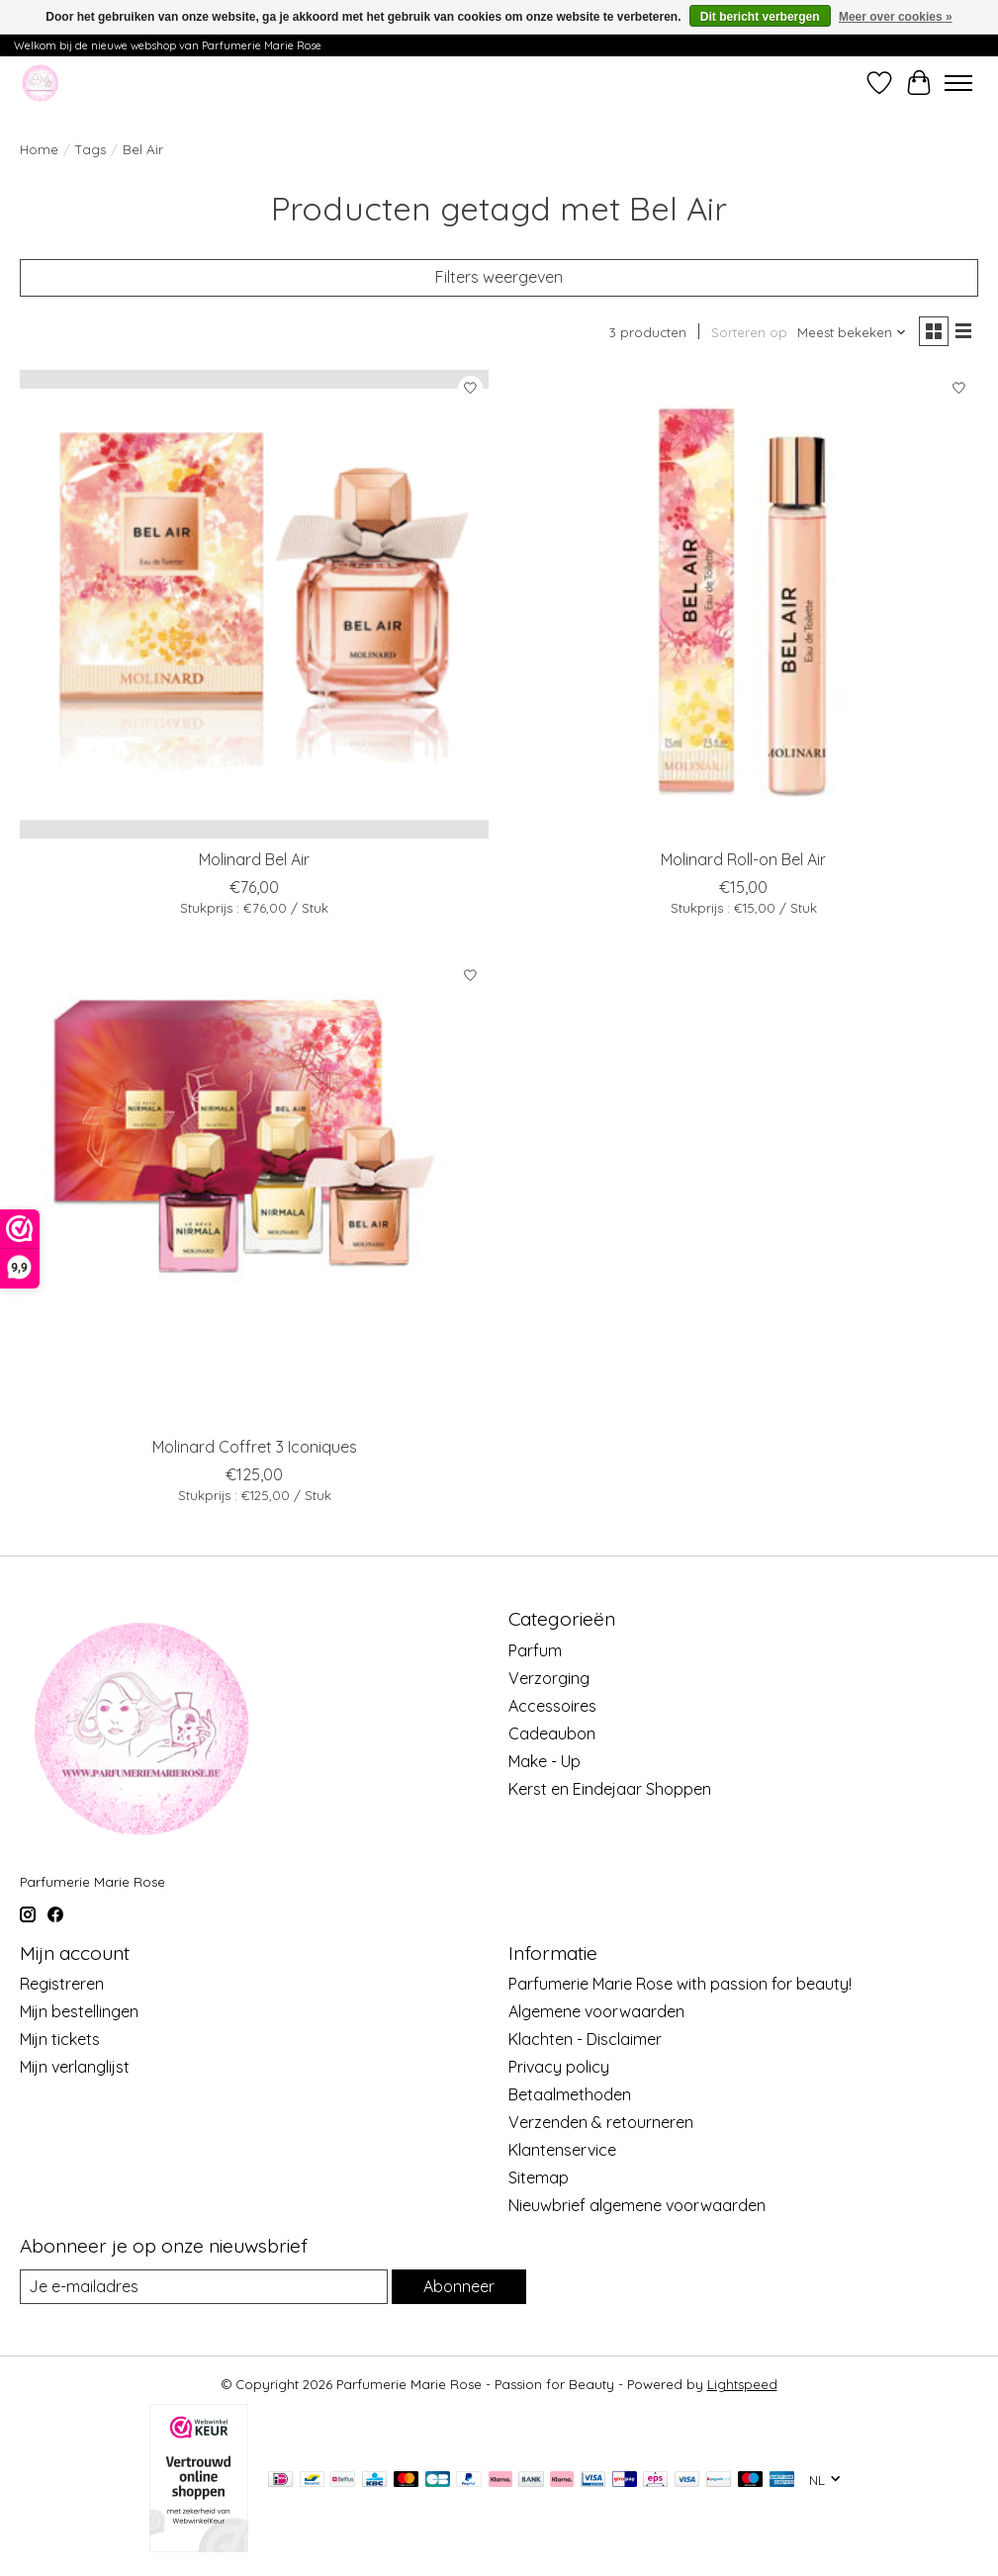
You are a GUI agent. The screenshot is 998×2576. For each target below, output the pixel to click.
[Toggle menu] (958, 83)
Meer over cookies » (896, 17)
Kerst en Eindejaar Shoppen (609, 1789)
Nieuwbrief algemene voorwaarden (637, 2205)
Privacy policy (558, 2067)
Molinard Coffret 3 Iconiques (254, 1447)
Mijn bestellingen (79, 2011)
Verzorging (549, 1678)
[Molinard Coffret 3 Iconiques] (254, 1190)
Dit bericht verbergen (760, 17)
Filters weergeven (499, 277)
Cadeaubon (551, 1733)
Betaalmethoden (569, 2094)
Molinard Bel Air (254, 859)
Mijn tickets (60, 2039)
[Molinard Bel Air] (254, 604)
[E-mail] (204, 2286)
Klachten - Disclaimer (585, 2039)
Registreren (62, 1984)
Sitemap (538, 2177)
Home (39, 149)
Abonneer (459, 2286)
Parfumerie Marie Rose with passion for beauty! (680, 1984)
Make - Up (544, 1761)
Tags (90, 149)
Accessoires (552, 1706)
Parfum (535, 1650)
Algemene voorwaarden (596, 2011)
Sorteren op (749, 332)
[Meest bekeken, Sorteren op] (852, 332)
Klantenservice (562, 2150)
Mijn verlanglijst (75, 2067)
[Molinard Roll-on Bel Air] (742, 604)
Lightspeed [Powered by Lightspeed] (742, 2384)
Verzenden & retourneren (600, 2122)
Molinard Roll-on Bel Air (743, 859)
